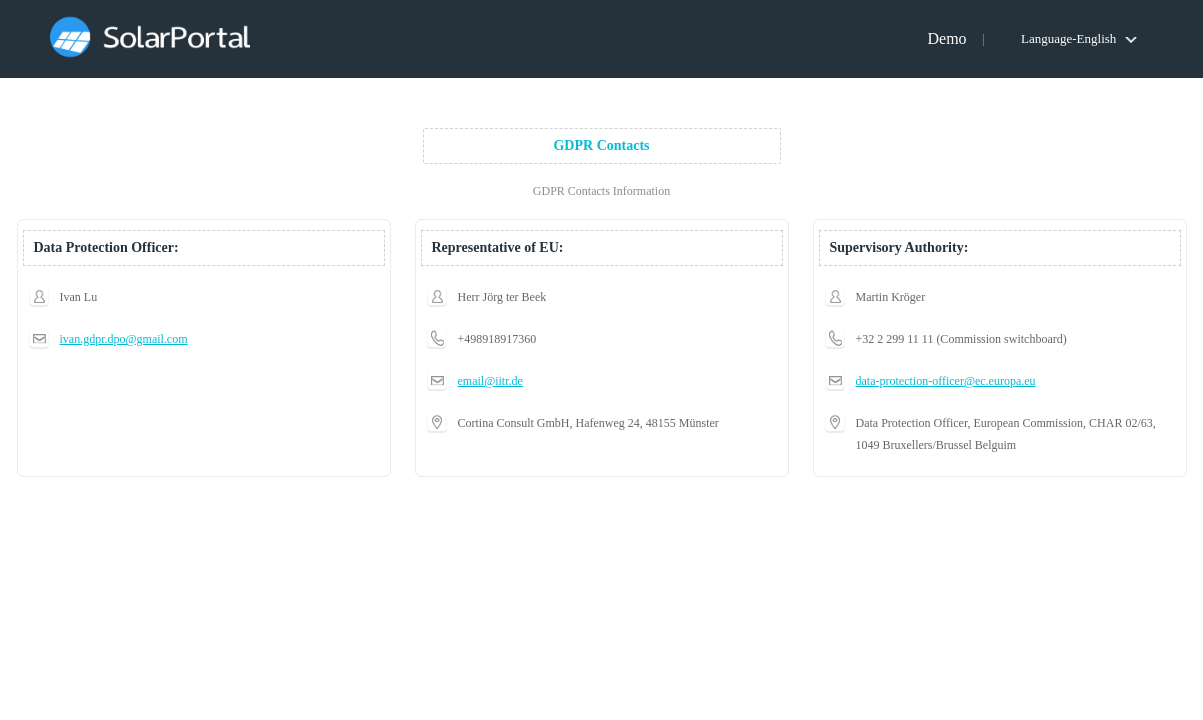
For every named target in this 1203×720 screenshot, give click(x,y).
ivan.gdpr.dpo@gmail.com (124, 339)
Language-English (1068, 38)
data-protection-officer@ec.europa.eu (946, 381)
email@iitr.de (490, 381)
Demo (946, 38)
